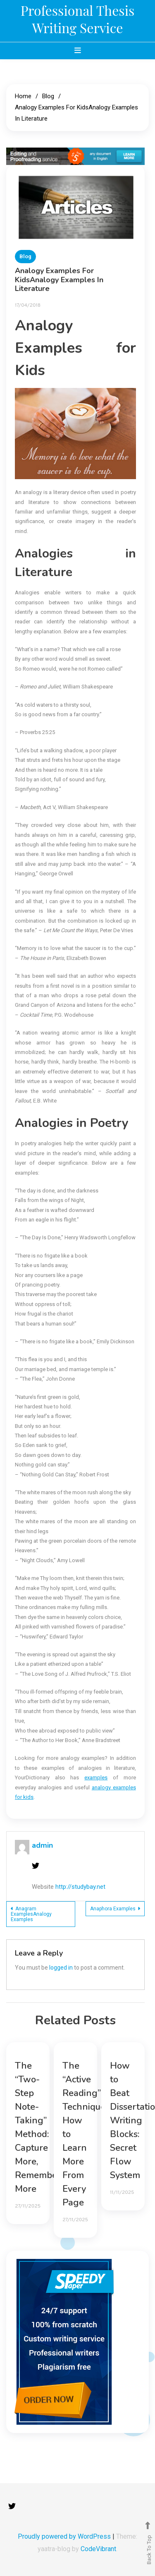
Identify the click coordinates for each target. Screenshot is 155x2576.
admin (42, 1845)
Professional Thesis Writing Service (78, 18)
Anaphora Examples (113, 1909)
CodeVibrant (98, 2549)
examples (95, 1777)
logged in (61, 1967)
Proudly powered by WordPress (65, 2536)
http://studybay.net (80, 1886)
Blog (25, 256)
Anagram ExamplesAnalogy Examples (31, 1914)
